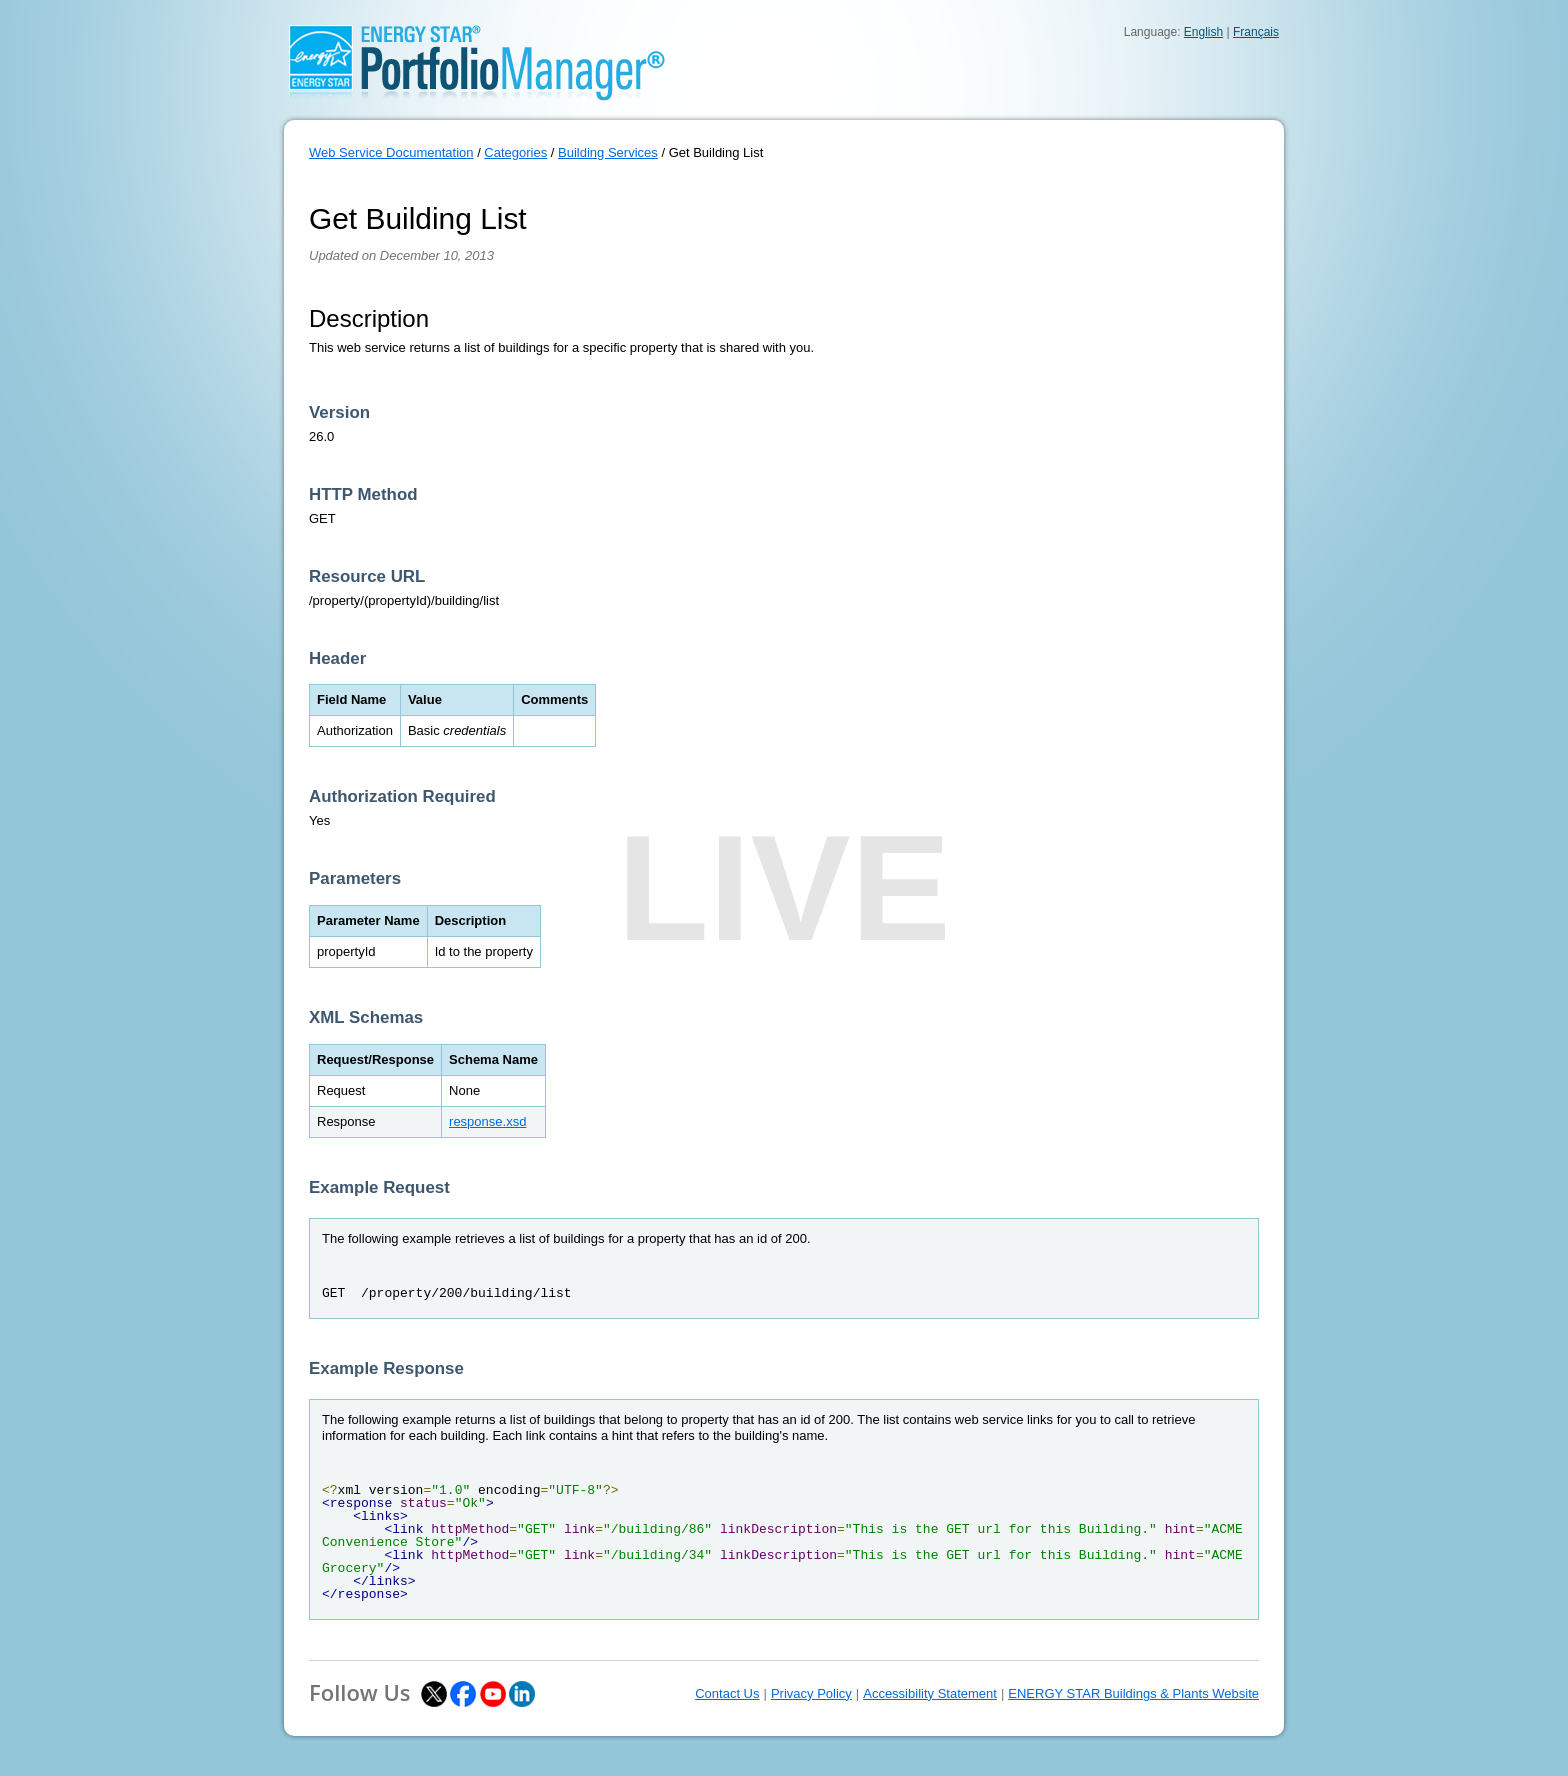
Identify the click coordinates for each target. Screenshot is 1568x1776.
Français (1256, 32)
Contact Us (727, 1693)
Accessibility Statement (930, 1693)
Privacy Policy (811, 1693)
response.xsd (487, 1121)
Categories (515, 152)
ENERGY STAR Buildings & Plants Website (1133, 1693)
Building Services (608, 152)
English (1203, 32)
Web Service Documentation (391, 152)
